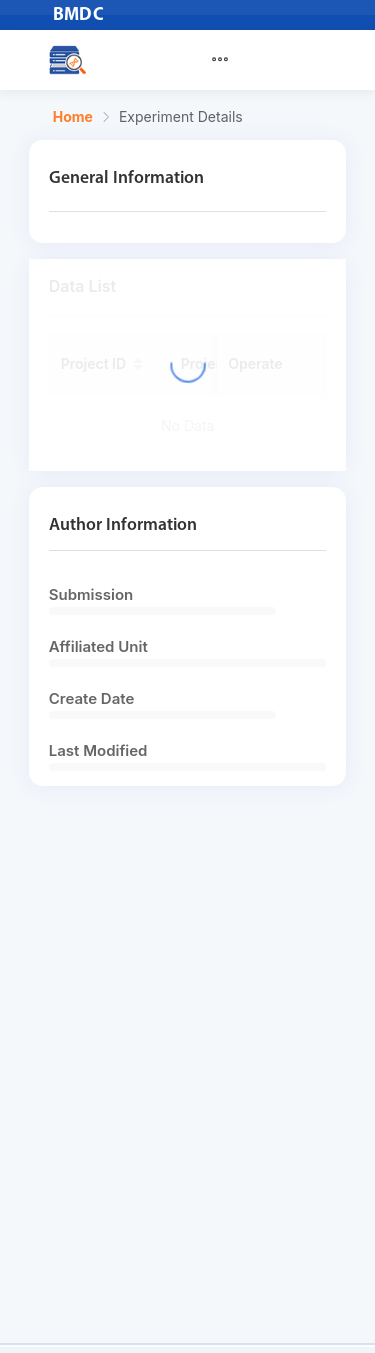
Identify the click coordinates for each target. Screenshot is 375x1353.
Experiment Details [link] (181, 117)
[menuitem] (232, 60)
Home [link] (73, 117)
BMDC (79, 15)
